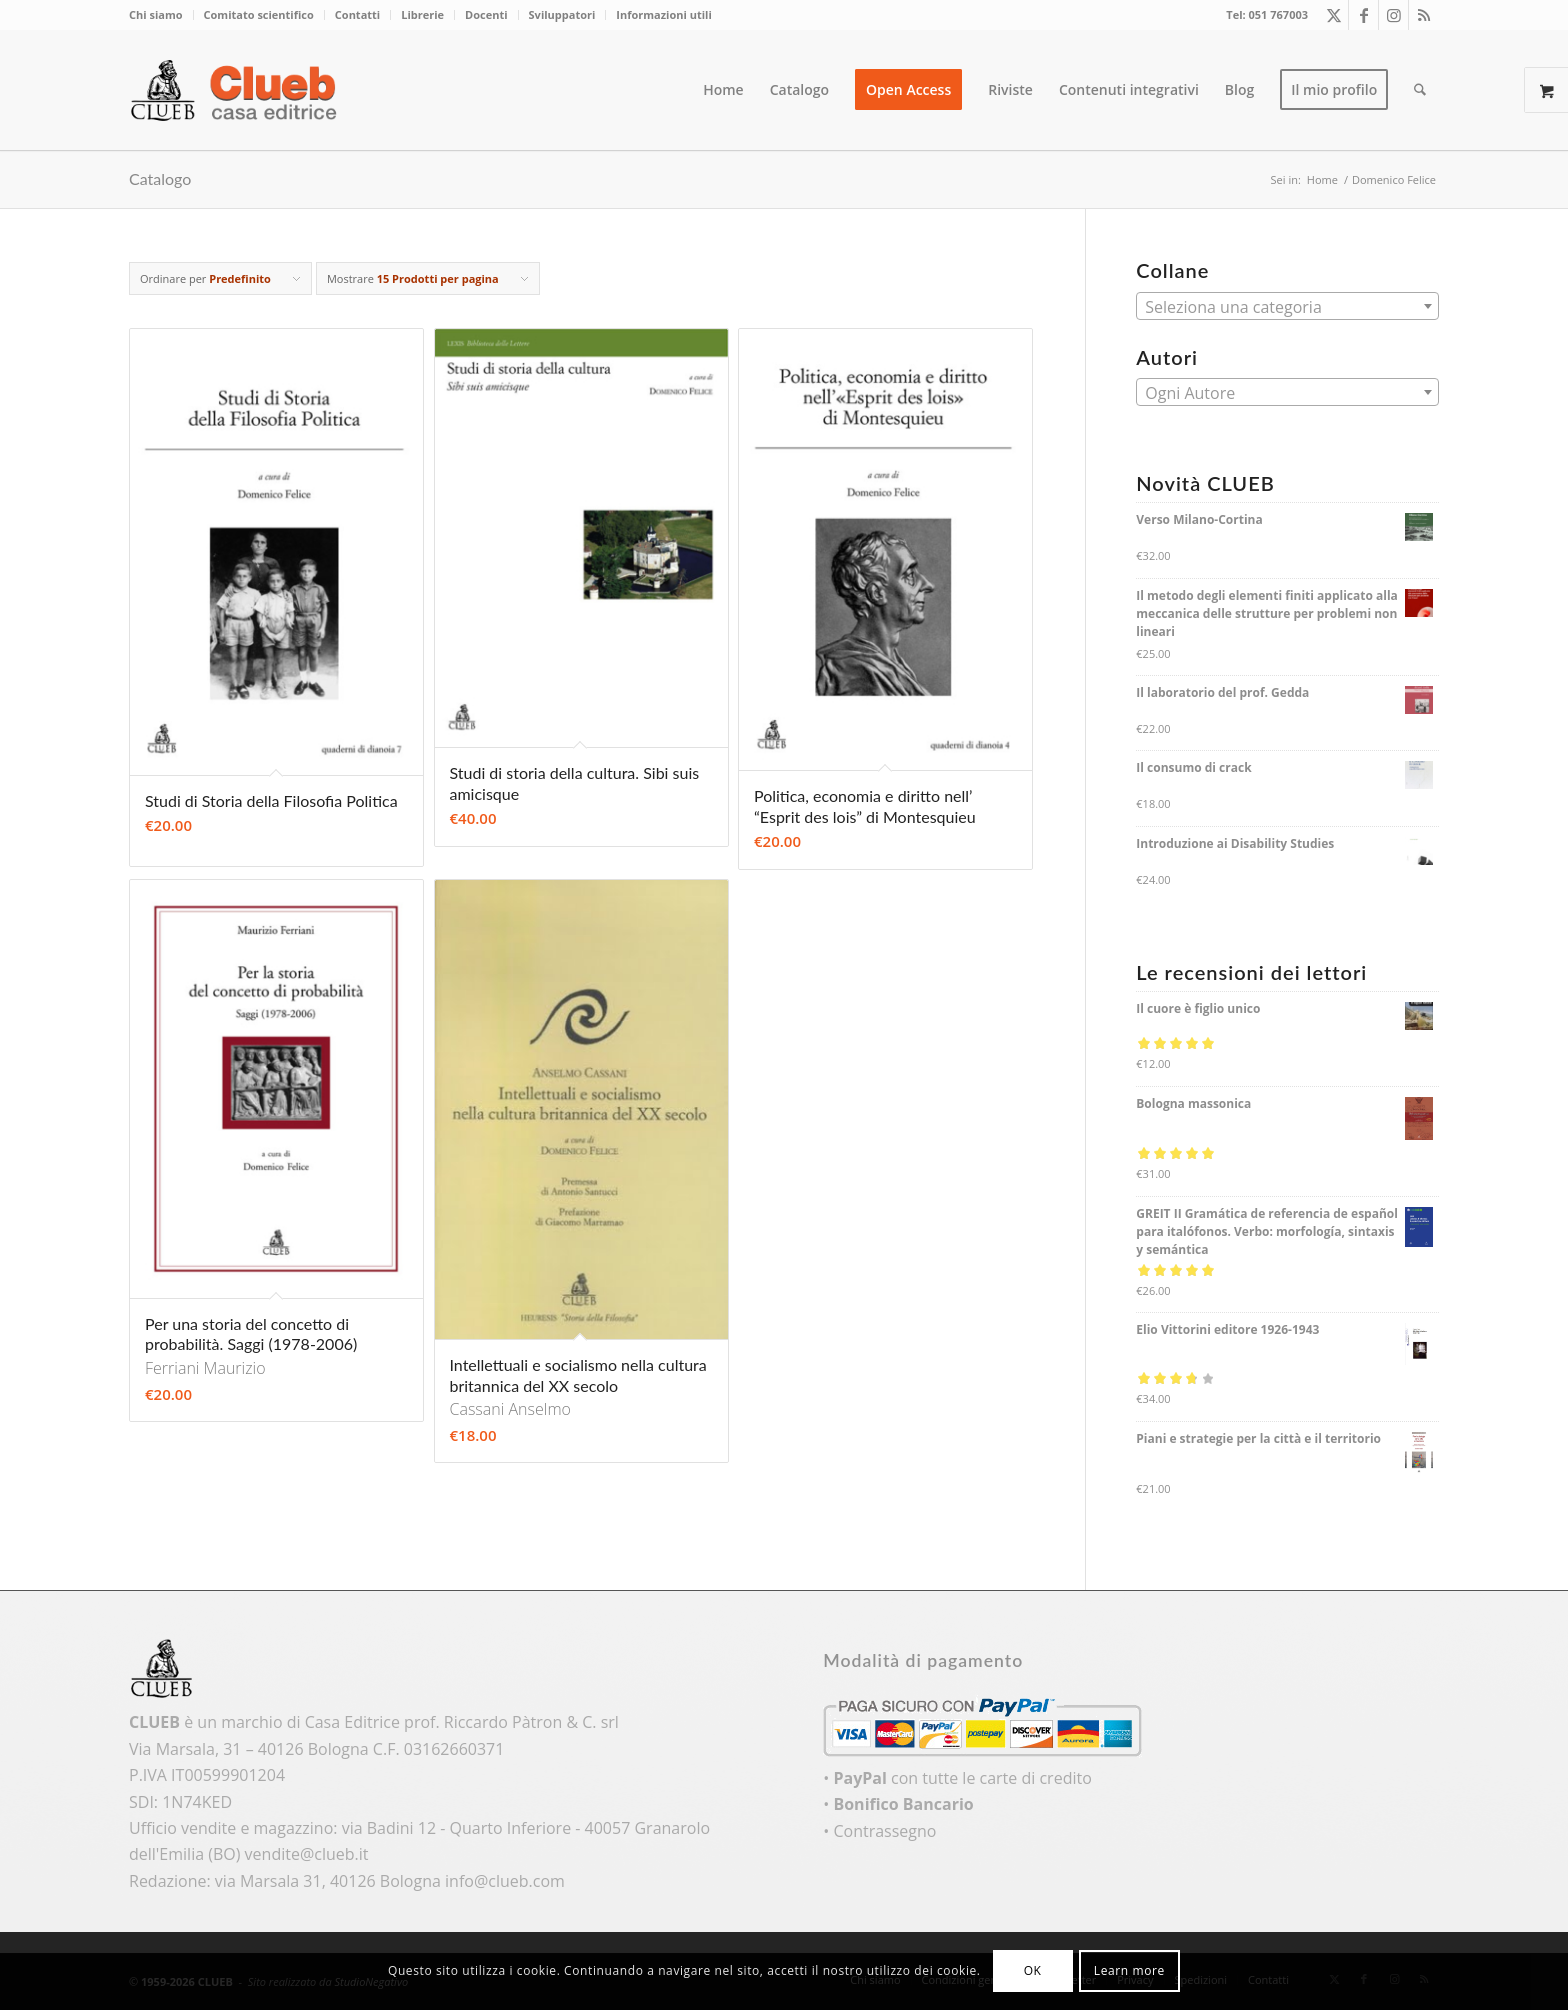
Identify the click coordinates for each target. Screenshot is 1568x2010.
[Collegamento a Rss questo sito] (1424, 15)
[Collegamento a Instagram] (1393, 15)
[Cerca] (1420, 90)
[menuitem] (161, 15)
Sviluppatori (562, 14)
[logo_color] (239, 90)
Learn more (1129, 1970)
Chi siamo (156, 14)
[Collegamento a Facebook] (1363, 15)
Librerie (422, 14)
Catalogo (160, 178)
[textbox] (1287, 307)
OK (1033, 1970)
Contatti (357, 14)
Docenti (486, 14)
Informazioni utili (663, 14)
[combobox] (1287, 306)
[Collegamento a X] (1333, 15)
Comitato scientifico (259, 14)
